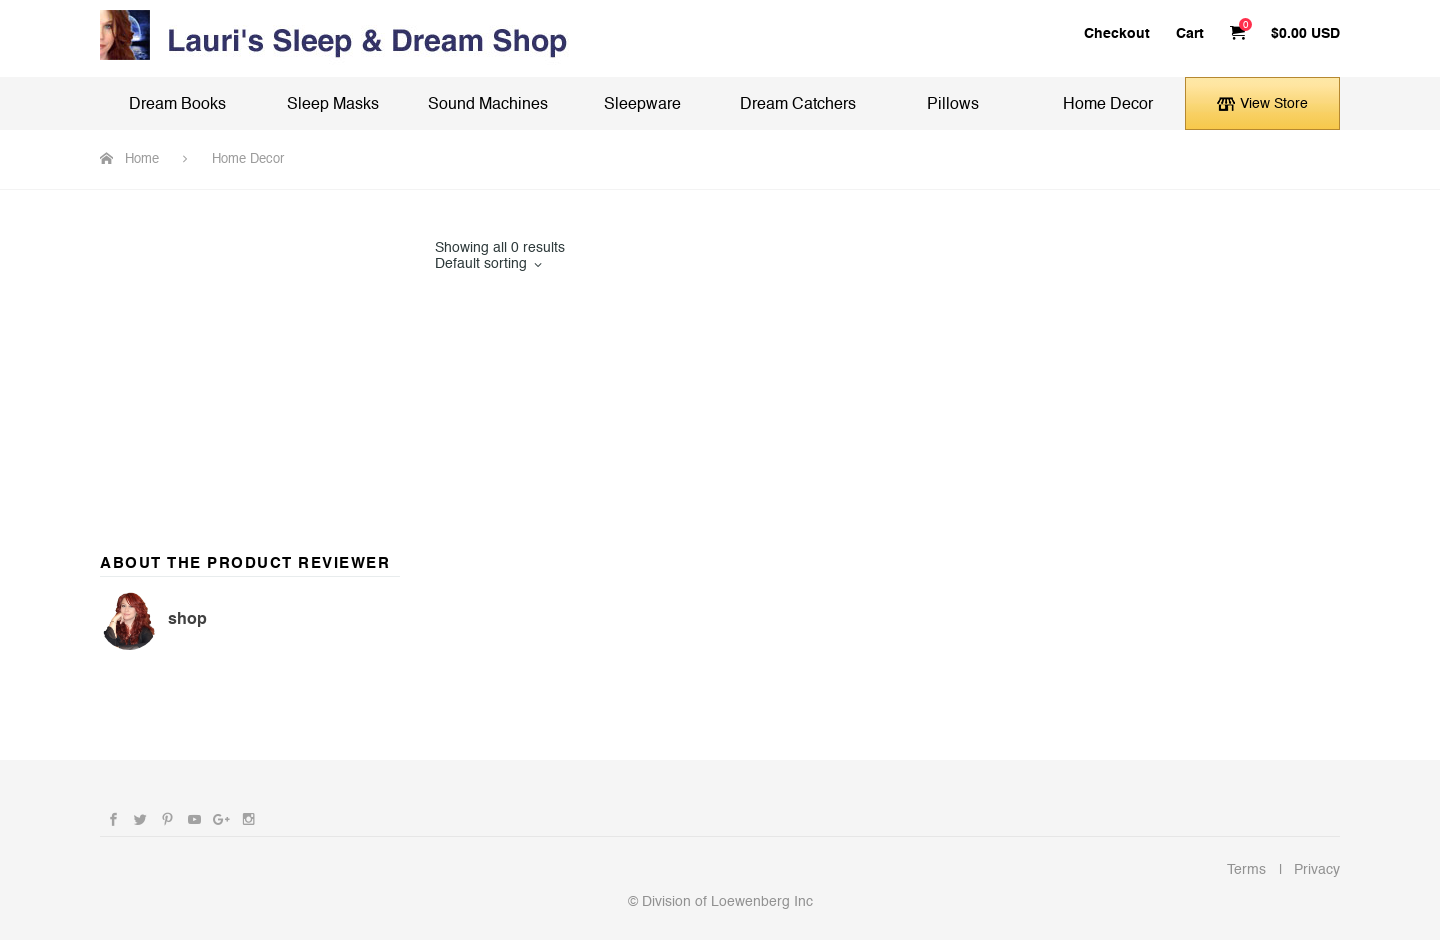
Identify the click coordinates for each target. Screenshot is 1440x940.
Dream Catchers (798, 104)
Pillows (953, 104)
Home (142, 159)
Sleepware (642, 104)
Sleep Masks (333, 104)
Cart (1190, 33)
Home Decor (1108, 104)
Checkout (1117, 33)
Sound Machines (488, 104)
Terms (1246, 869)
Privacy (1317, 869)
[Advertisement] (250, 365)
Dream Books (177, 104)
